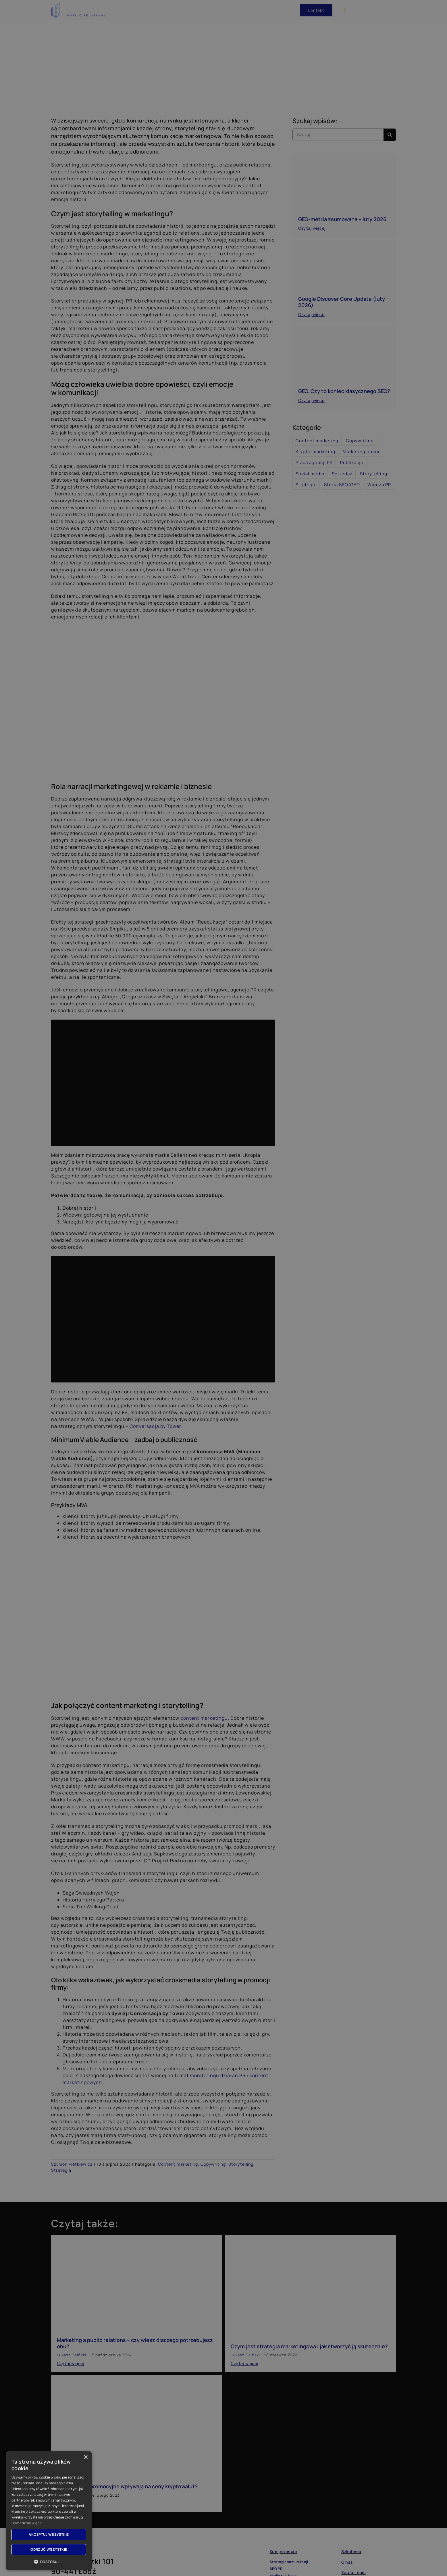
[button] (48, 2561)
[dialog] (223, 1288)
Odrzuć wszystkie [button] (48, 2549)
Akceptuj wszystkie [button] (49, 2534)
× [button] (85, 2457)
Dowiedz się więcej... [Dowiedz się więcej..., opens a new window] (28, 2523)
